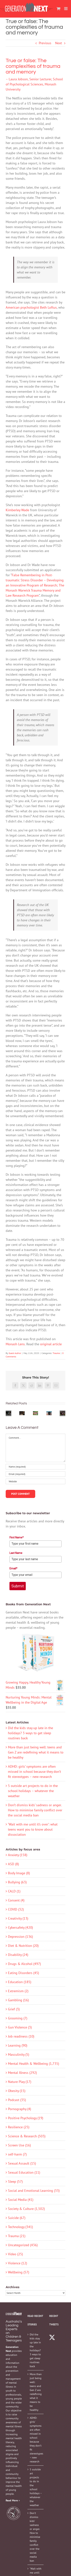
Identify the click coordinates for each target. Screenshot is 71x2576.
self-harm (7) (17, 2154)
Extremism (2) (18, 1991)
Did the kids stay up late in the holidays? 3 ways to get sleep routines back (30, 1733)
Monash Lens (15, 1344)
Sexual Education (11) (24, 2172)
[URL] (35, 1481)
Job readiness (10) (21, 2036)
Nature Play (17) (19, 2082)
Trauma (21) (16, 2236)
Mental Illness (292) (22, 2072)
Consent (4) (16, 1900)
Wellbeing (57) (18, 2272)
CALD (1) (14, 1891)
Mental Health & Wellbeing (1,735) (33, 2063)
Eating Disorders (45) (23, 1973)
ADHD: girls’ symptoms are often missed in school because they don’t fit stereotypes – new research (34, 1771)
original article (51, 1344)
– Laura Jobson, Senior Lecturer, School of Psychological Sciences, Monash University (34, 84)
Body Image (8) (19, 1873)
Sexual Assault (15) (22, 2163)
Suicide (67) (16, 2218)
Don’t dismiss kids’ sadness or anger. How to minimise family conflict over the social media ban (35, 1810)
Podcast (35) (17, 2100)
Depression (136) (20, 1936)
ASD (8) (13, 1864)
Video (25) (15, 2254)
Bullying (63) (17, 1882)
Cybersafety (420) (20, 1927)
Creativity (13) (18, 1918)
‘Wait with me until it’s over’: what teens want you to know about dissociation (33, 1829)
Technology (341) (20, 2227)
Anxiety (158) (17, 1855)
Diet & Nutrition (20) (23, 1945)
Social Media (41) (20, 2199)
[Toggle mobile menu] (66, 9)
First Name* (16, 1537)
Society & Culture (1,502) (26, 2209)
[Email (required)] (35, 1474)
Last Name (15, 1552)
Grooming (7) (17, 2018)
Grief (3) (14, 2009)
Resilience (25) (18, 2127)
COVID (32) (16, 1909)
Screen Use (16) (19, 2145)
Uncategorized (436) (23, 2245)
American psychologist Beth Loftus (31, 307)
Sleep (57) (15, 2181)
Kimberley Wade (17, 510)
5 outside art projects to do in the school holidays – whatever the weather (33, 1791)
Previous (45, 43)
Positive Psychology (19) (25, 2118)
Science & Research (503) (26, 2136)
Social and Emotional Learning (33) (34, 2190)
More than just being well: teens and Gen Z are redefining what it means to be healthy (35, 1752)
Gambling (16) (18, 2000)
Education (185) (19, 1982)
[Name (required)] (35, 1466)
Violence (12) (17, 2263)
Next (58, 43)
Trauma (56, 1353)
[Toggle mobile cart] (58, 9)
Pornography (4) (19, 2109)
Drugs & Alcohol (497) (24, 1964)
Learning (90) (17, 2045)
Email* (13, 1568)
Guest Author (15, 1353)
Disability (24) (18, 1955)
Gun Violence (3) (20, 2027)
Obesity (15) (16, 2091)
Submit (17, 1586)
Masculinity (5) (18, 2054)
